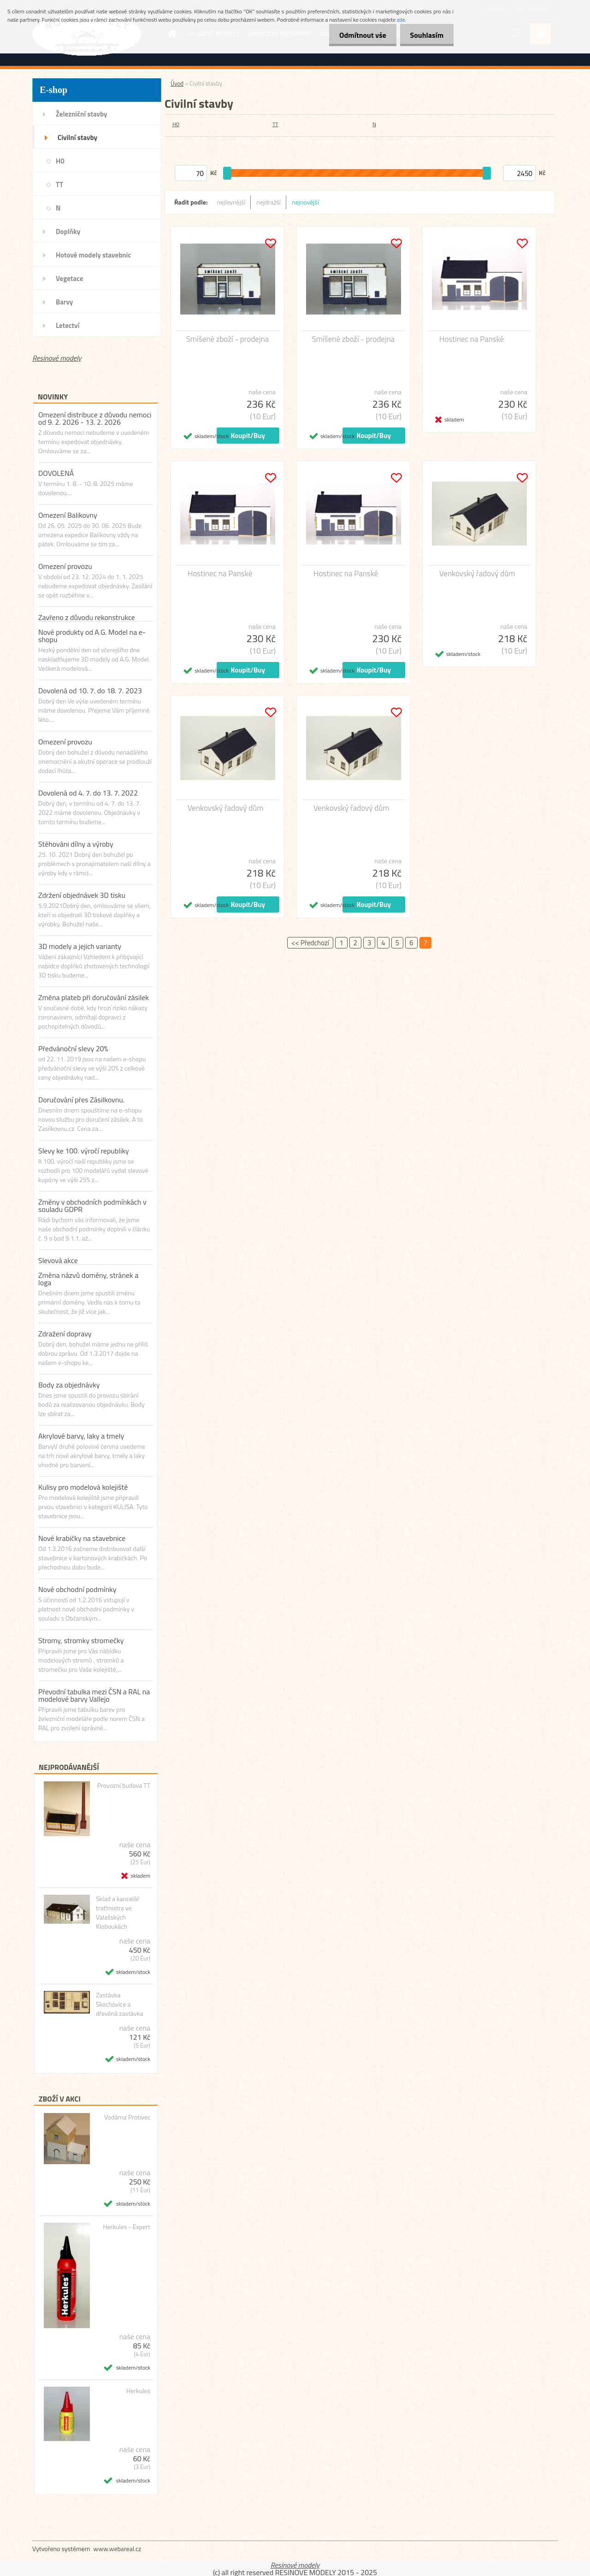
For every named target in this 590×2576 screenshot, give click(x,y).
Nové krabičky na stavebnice (81, 1538)
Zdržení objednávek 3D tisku (81, 895)
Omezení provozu (65, 566)
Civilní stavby (77, 137)
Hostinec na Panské (471, 339)
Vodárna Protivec (127, 2117)
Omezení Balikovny (67, 515)
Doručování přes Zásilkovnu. (81, 1099)
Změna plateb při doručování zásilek (93, 997)
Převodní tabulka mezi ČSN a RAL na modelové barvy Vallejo (94, 1695)
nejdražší (268, 202)
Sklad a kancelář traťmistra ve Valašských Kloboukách (118, 1912)
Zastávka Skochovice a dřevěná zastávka (119, 2004)
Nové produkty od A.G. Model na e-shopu (92, 635)
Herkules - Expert (126, 2226)
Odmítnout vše (358, 35)
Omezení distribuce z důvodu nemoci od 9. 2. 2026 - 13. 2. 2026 (95, 418)
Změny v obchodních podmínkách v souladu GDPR (92, 1205)
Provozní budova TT (123, 1785)
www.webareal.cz (118, 2548)
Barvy (64, 302)
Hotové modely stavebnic (93, 255)
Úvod (177, 83)
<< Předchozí (310, 942)
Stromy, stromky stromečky (81, 1640)
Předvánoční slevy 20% (73, 1048)
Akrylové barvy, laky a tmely (81, 1435)
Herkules (138, 2390)
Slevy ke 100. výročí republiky (83, 1150)
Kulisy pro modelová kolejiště (83, 1487)
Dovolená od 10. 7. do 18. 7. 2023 (90, 690)
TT (59, 184)
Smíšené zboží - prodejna (227, 339)
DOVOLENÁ (56, 473)
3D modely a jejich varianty (79, 946)
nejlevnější (231, 202)
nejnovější (305, 202)
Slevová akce (58, 1260)
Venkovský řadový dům (477, 573)
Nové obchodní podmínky (77, 1589)
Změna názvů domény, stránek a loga (88, 1279)
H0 (60, 161)
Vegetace (69, 278)
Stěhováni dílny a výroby (75, 843)
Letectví (67, 325)
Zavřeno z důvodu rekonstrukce (86, 617)
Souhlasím (425, 35)
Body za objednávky (69, 1384)
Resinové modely (57, 357)
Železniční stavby (81, 114)
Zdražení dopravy (65, 1333)
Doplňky (68, 231)
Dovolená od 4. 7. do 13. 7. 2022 (88, 792)
